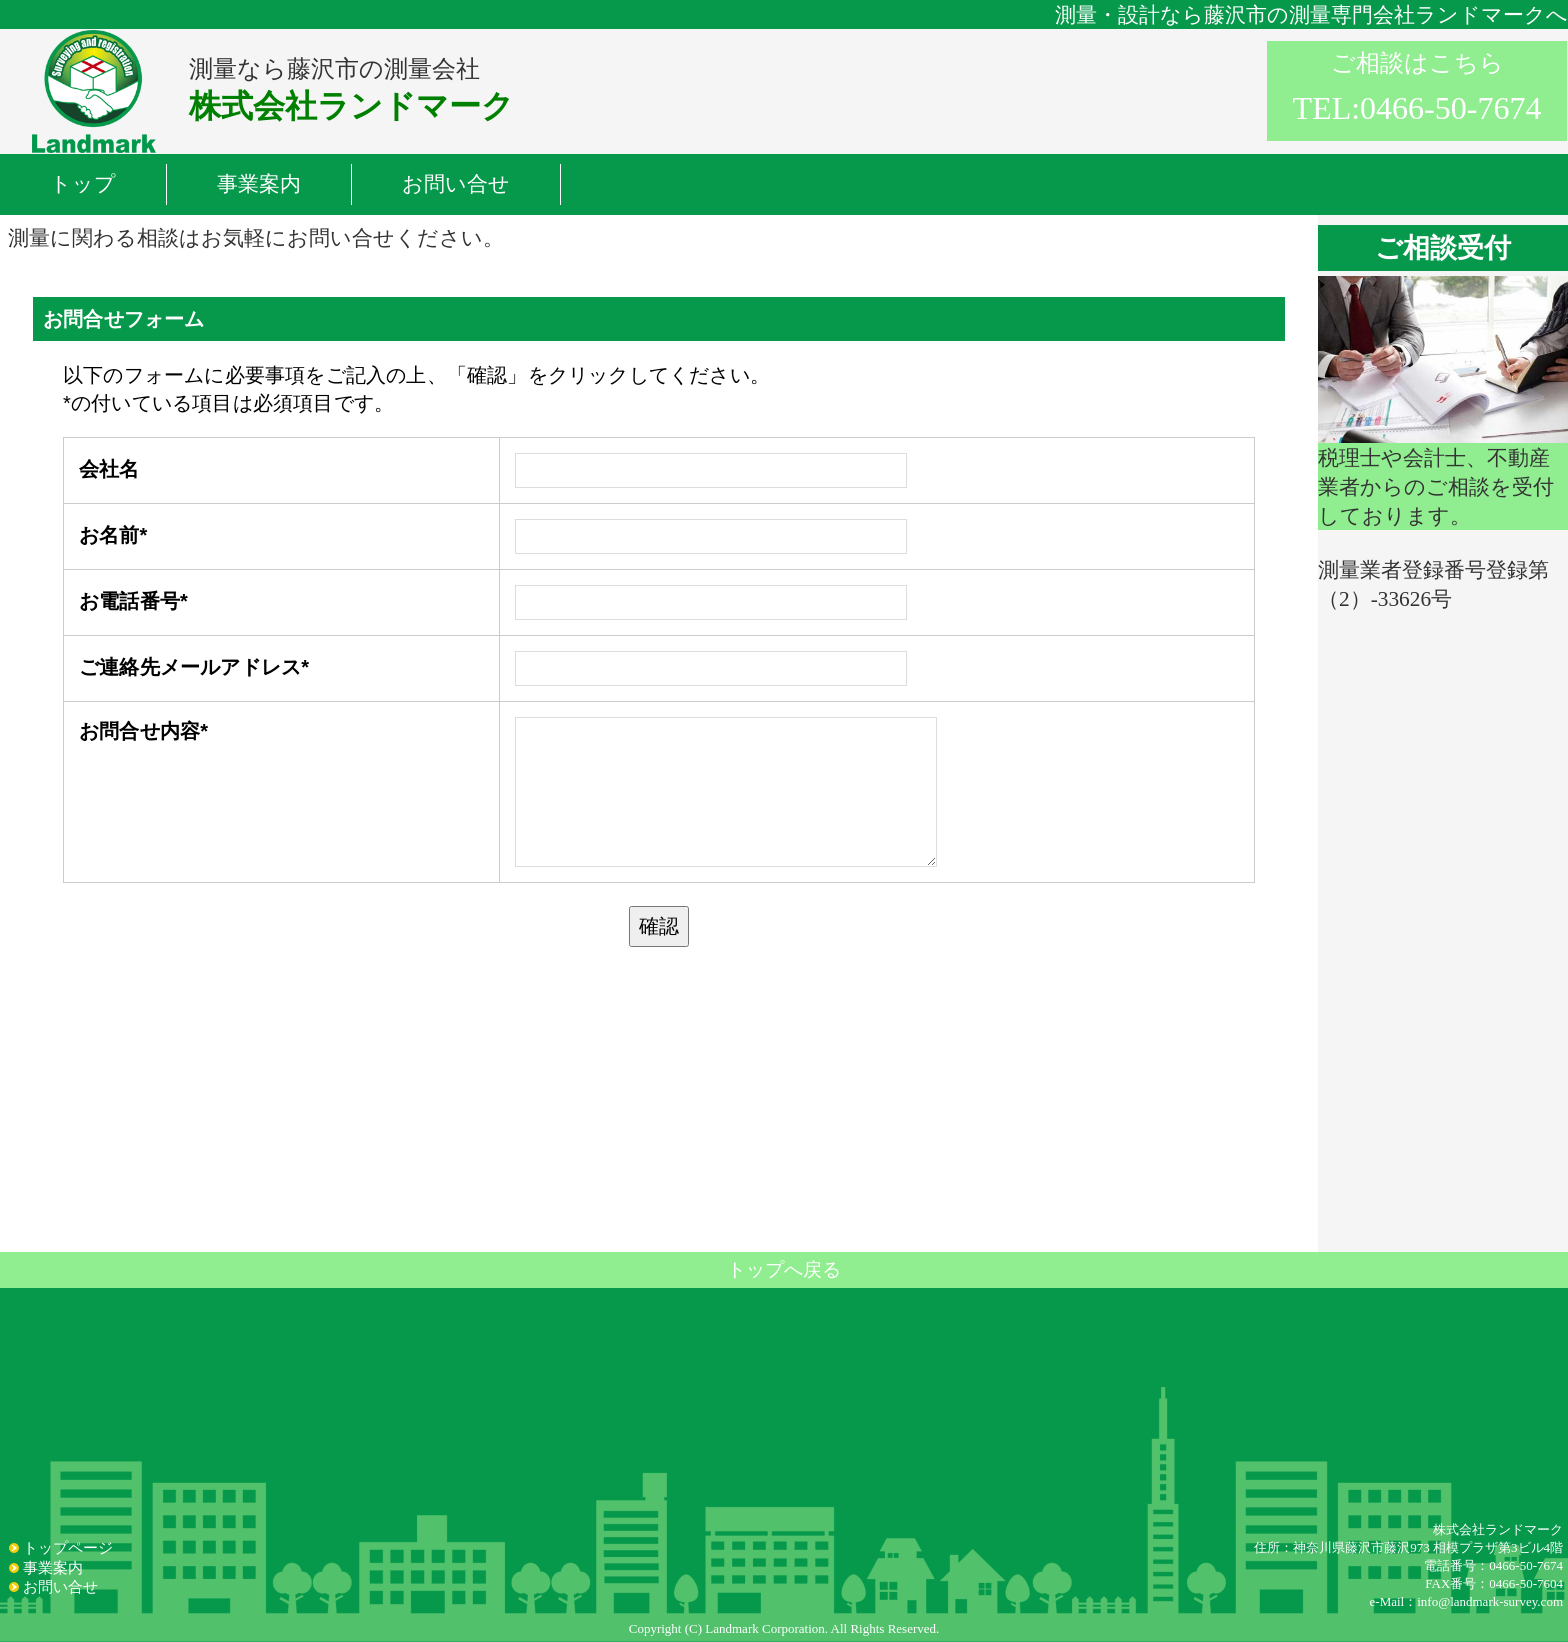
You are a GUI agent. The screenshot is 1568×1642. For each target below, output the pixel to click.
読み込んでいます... (659, 752)
